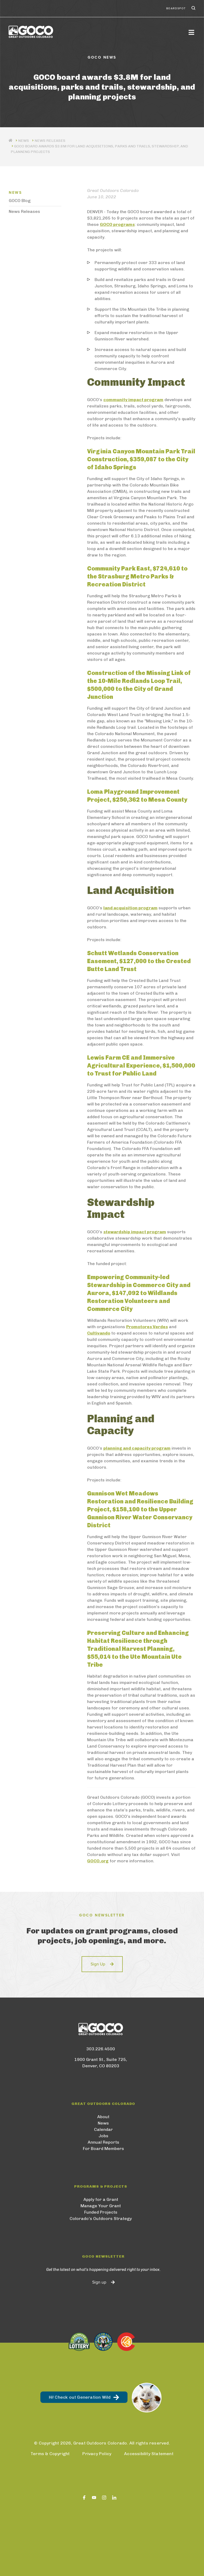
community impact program (133, 399)
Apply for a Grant (100, 2199)
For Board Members (103, 2148)
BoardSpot (176, 8)
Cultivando (98, 1333)
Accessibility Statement (148, 2453)
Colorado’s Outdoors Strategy (101, 2218)
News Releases (50, 140)
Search (193, 8)
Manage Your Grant (100, 2205)
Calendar (103, 2129)
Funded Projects (100, 2212)
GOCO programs (117, 224)
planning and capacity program (137, 1448)
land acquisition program (130, 907)
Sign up (99, 2282)
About (103, 2116)
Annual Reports (103, 2142)
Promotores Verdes (147, 1326)
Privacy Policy (96, 2453)
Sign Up (98, 1964)
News (103, 2123)
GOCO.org (98, 1860)
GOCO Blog (20, 200)
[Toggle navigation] (191, 32)
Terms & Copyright (50, 2453)
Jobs (103, 2135)
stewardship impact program (134, 1231)
